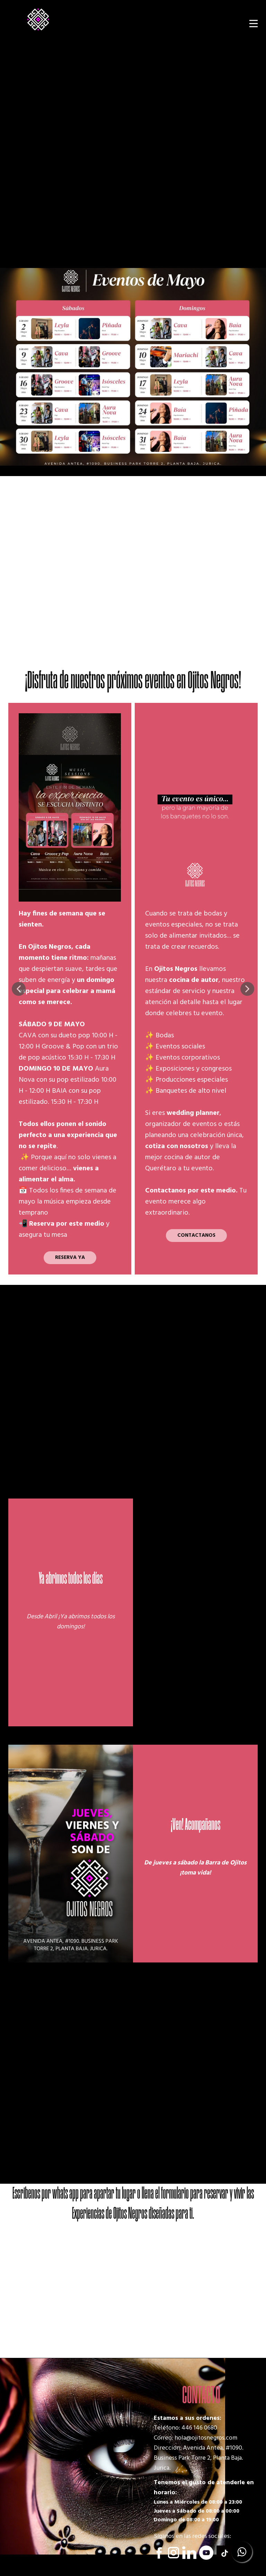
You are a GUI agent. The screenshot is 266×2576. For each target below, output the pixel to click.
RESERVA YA (70, 1257)
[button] (19, 989)
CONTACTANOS (196, 1235)
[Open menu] (253, 23)
